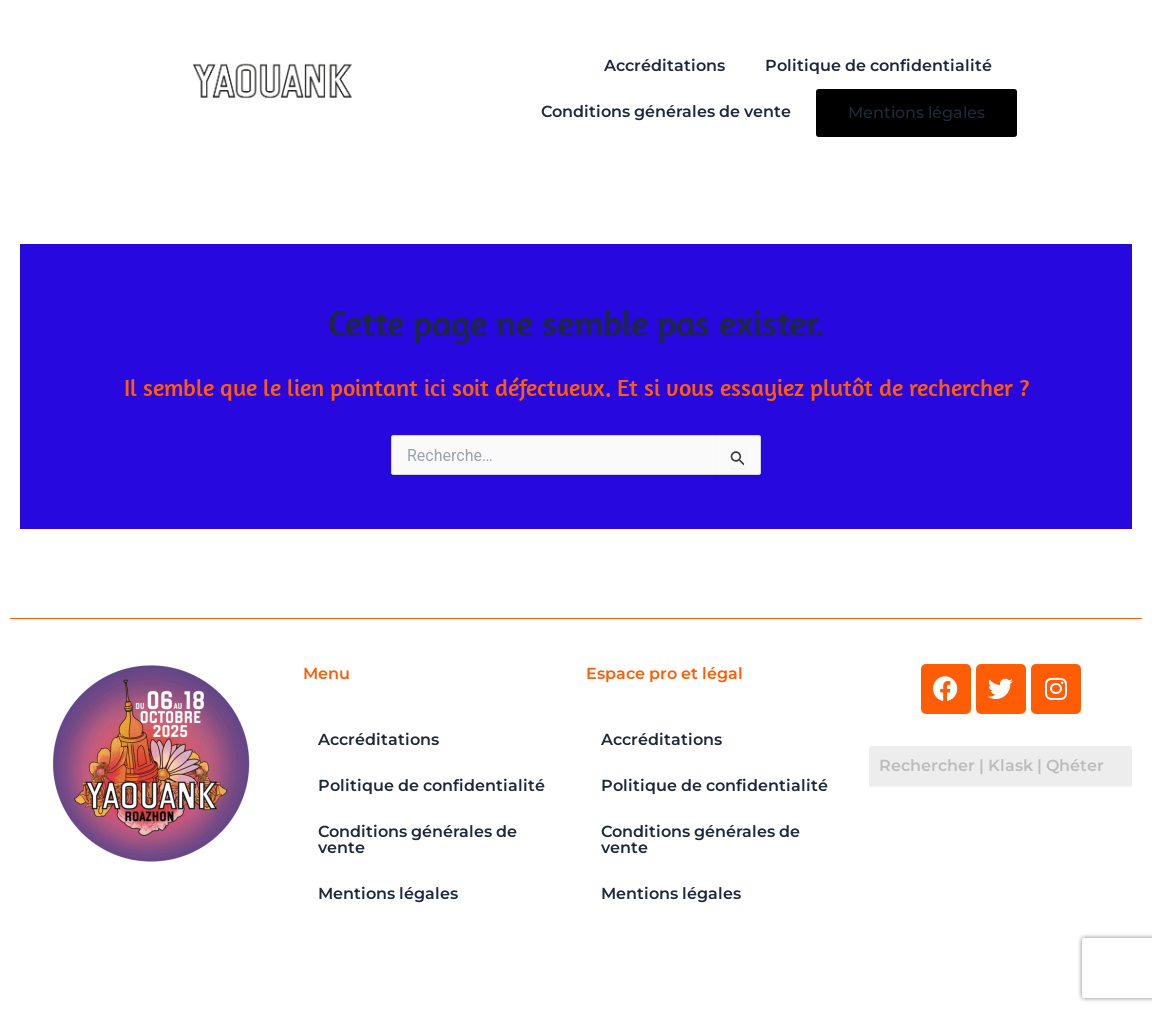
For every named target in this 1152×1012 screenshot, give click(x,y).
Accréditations (664, 65)
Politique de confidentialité (878, 65)
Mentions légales (916, 112)
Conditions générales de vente (666, 111)
